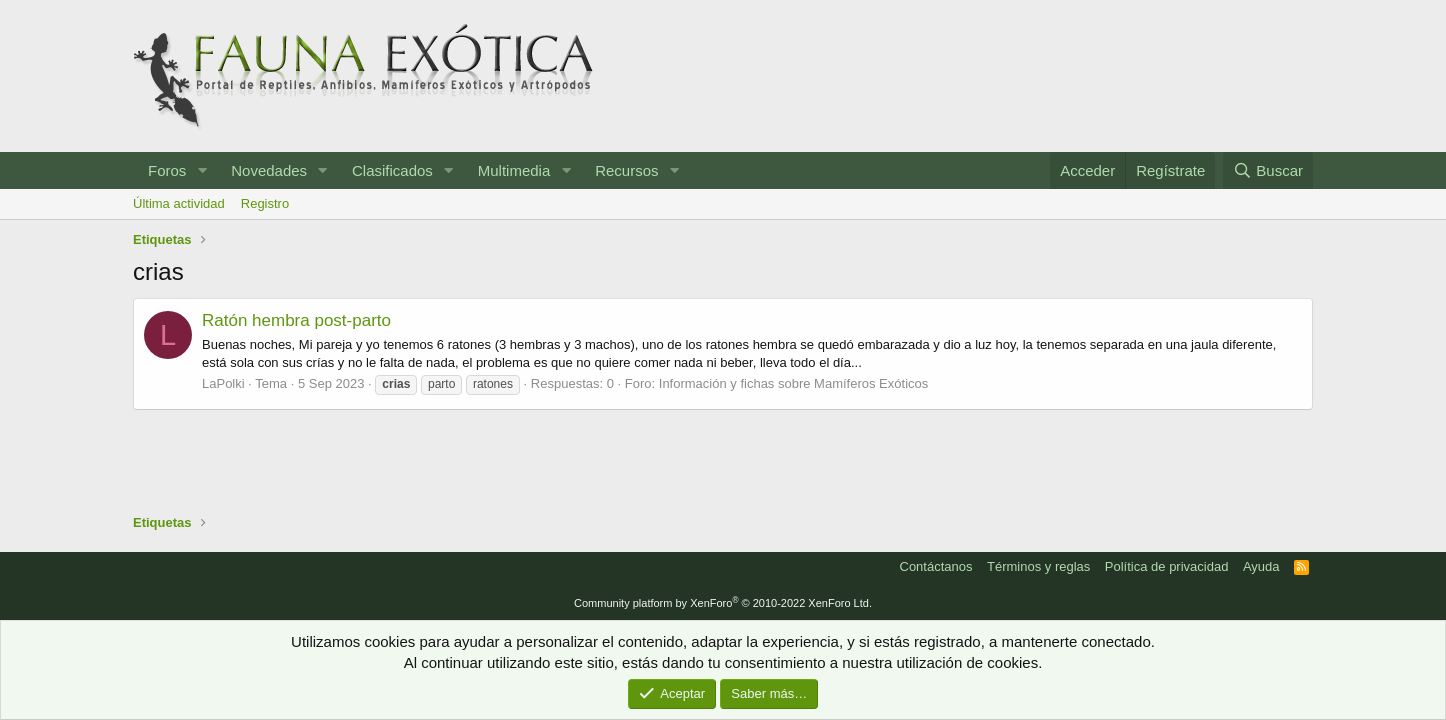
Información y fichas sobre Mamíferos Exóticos (794, 383)
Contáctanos (936, 566)
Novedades (269, 170)
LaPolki (223, 383)
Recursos (626, 170)
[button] (202, 170)
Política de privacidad (1167, 566)
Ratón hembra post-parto (296, 320)
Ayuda (1261, 566)
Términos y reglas (1038, 566)
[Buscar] (1268, 170)
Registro (265, 203)
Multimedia (514, 170)
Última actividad (179, 203)
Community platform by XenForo (723, 603)
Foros (167, 170)
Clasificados (392, 170)
